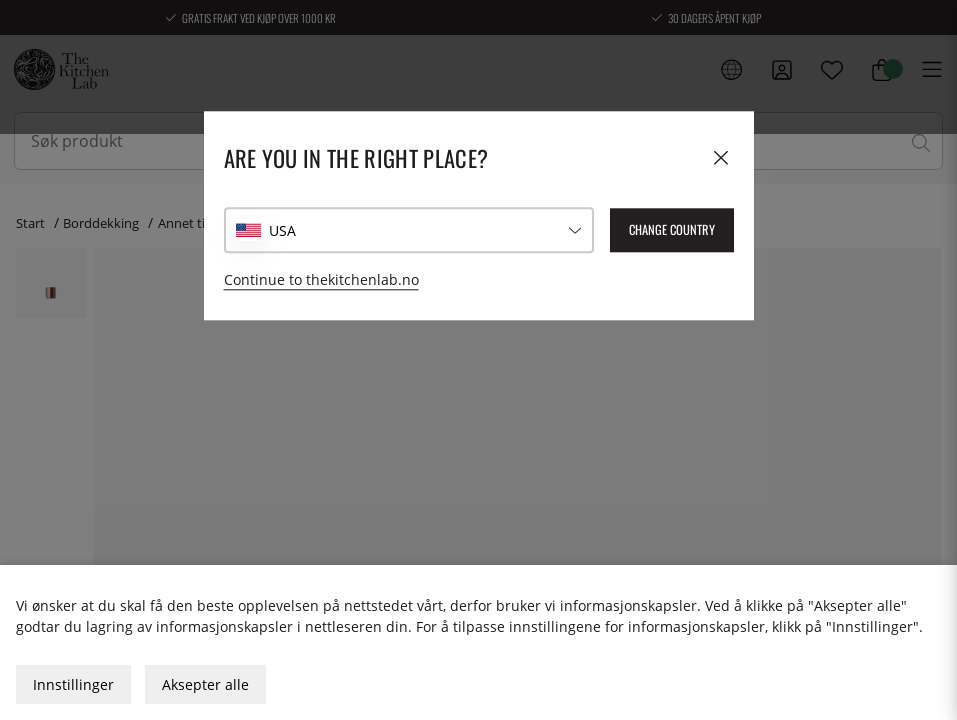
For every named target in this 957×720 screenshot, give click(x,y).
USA (282, 230)
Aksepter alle (205, 684)
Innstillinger (73, 684)
